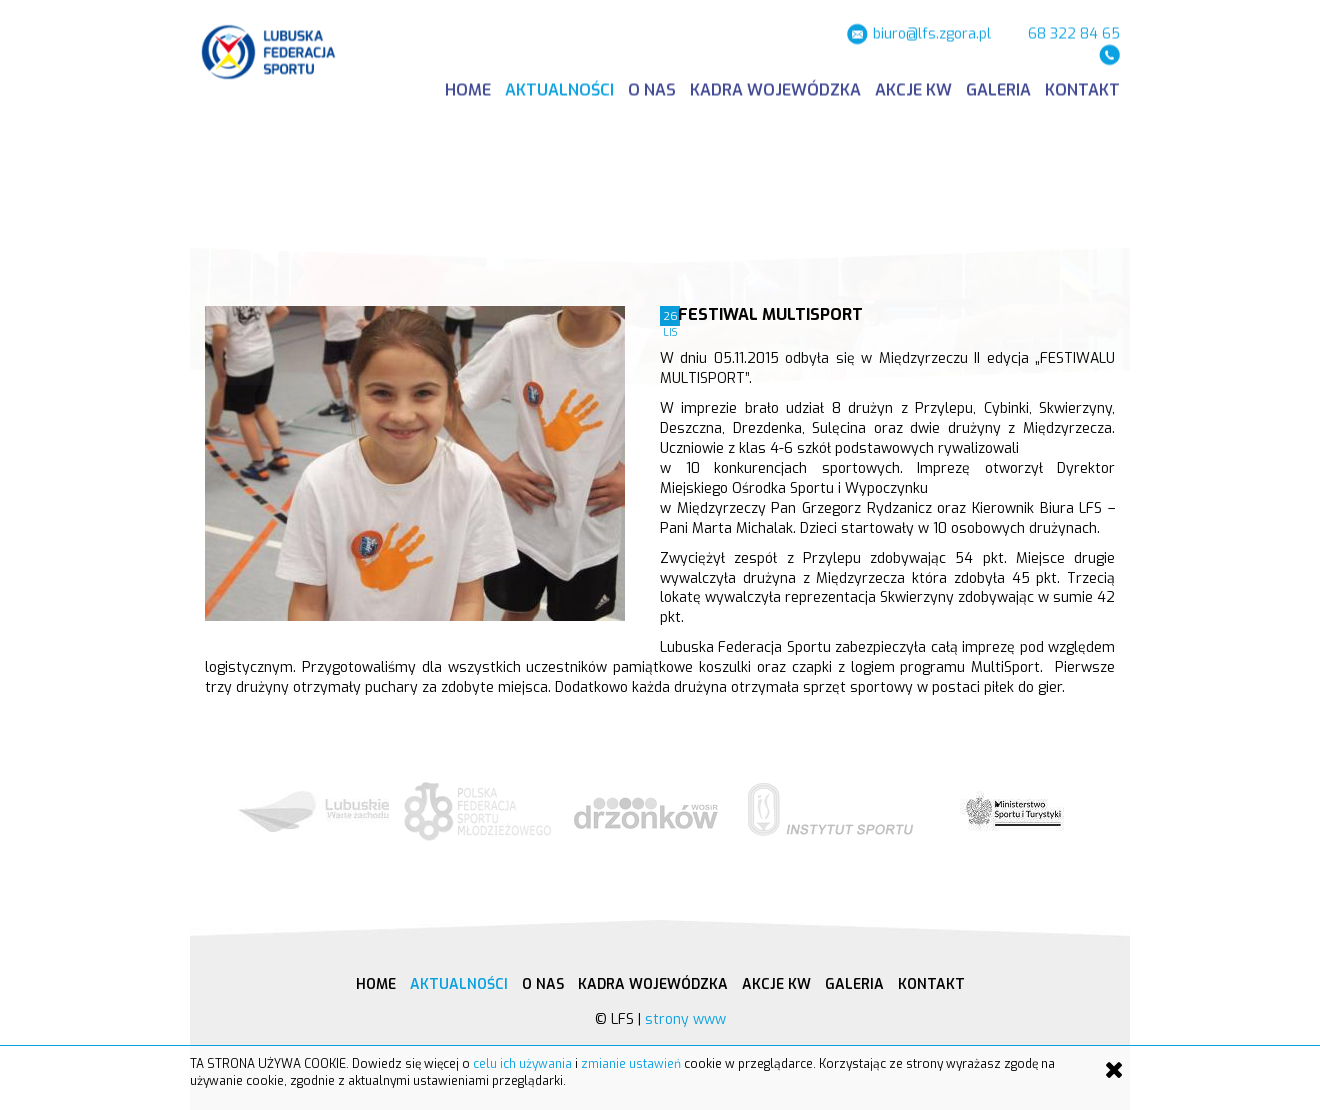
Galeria (998, 87)
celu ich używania (522, 1064)
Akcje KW (913, 87)
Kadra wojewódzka (775, 87)
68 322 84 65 (1074, 30)
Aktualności (559, 87)
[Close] (1114, 1070)
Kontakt (1082, 87)
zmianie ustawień (631, 1064)
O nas (652, 87)
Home (468, 87)
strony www (685, 1019)
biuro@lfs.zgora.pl (932, 30)
